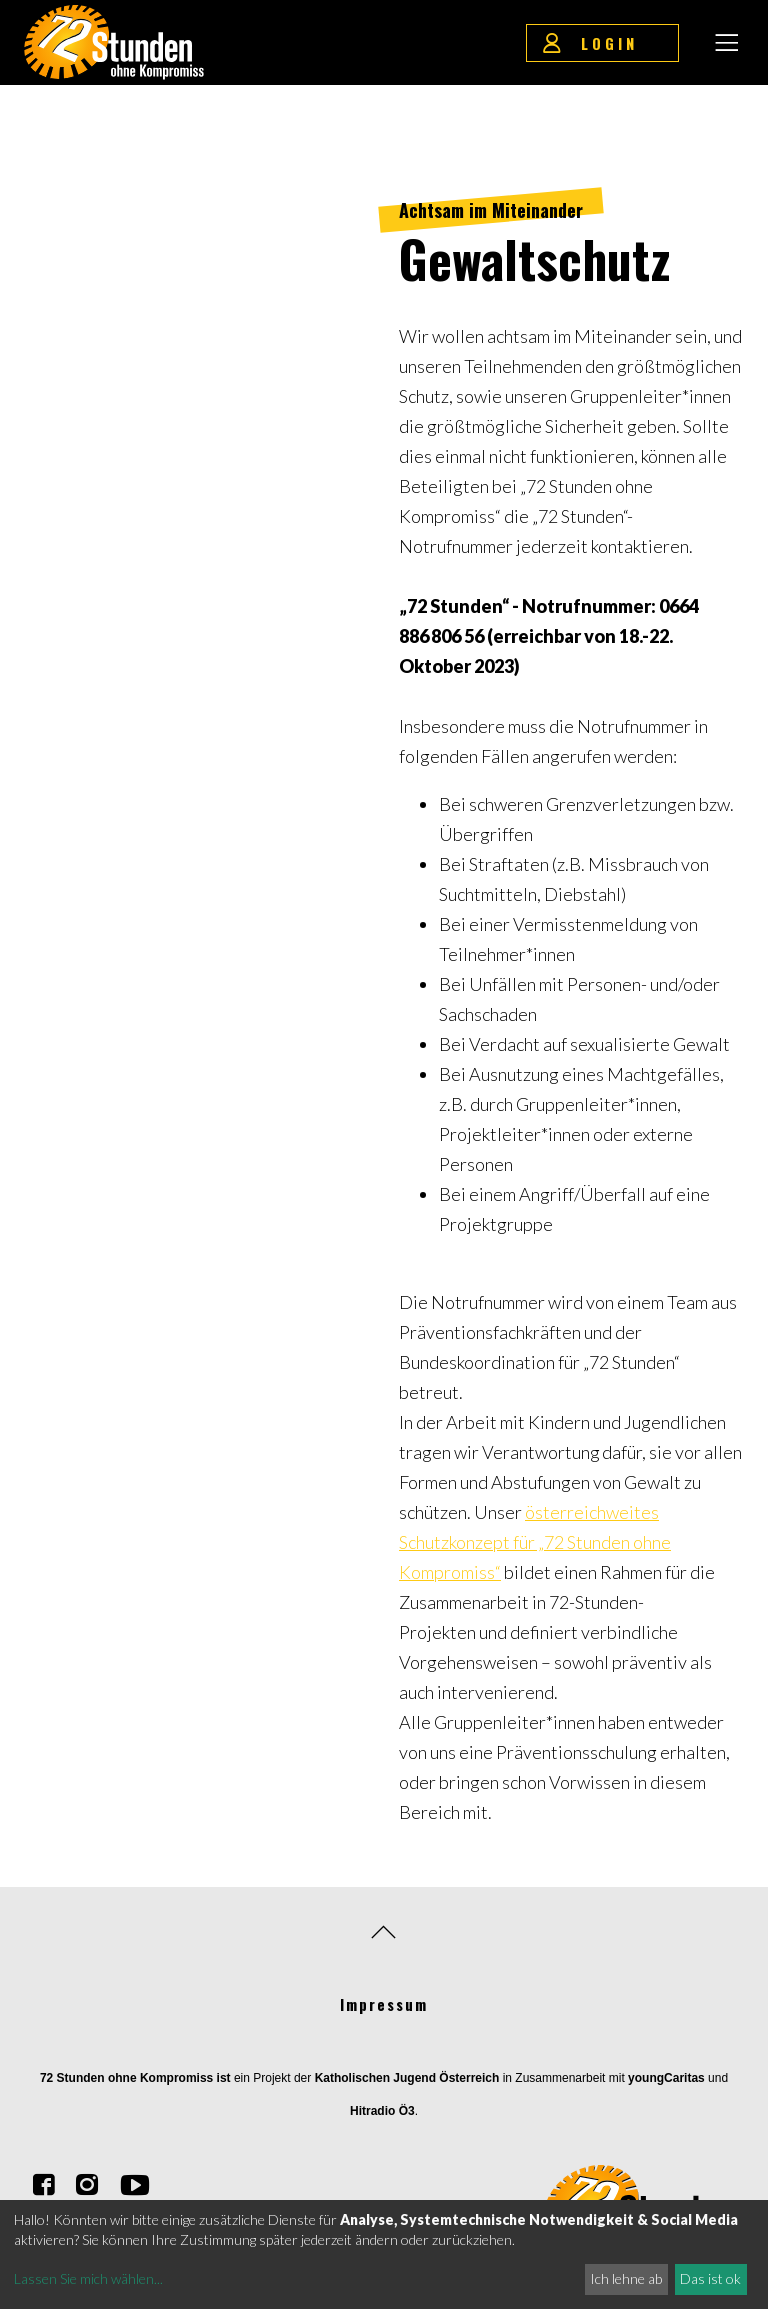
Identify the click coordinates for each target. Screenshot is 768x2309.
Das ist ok (710, 2278)
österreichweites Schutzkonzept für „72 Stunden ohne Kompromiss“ (535, 1542)
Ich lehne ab (626, 2278)
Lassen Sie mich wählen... (88, 2278)
